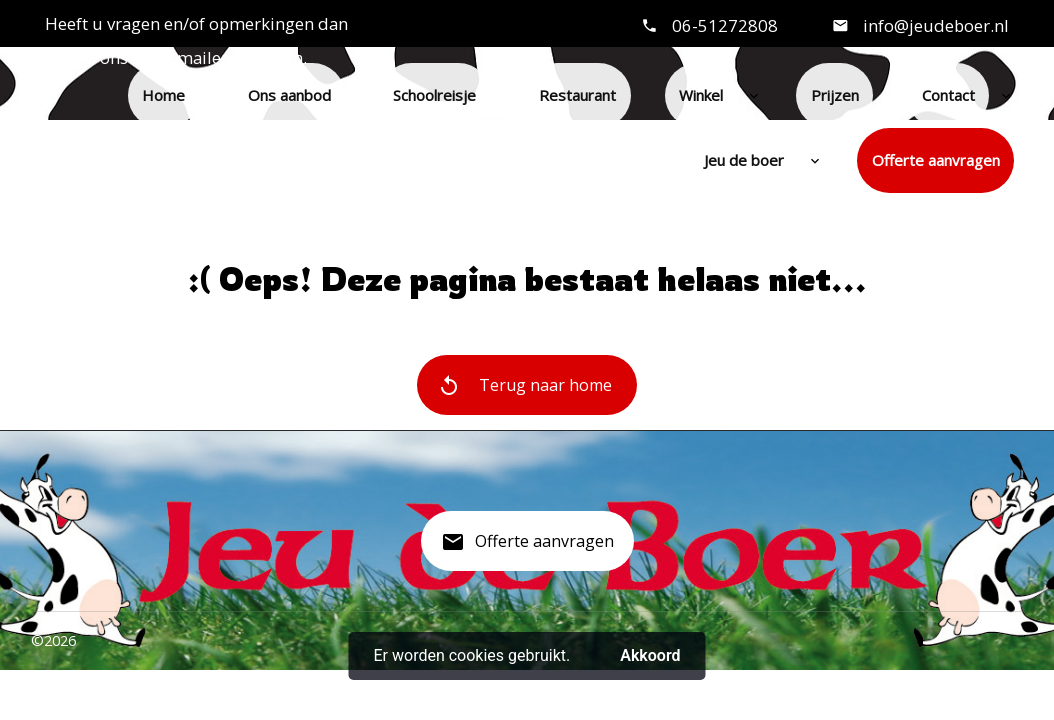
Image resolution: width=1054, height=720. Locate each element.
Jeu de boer (744, 160)
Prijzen (835, 95)
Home (163, 95)
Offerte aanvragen (936, 160)
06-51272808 (725, 25)
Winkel (701, 95)
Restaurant (577, 95)
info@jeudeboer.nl (934, 25)
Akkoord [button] (650, 655)
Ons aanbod (289, 95)
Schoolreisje (434, 95)
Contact (948, 95)
